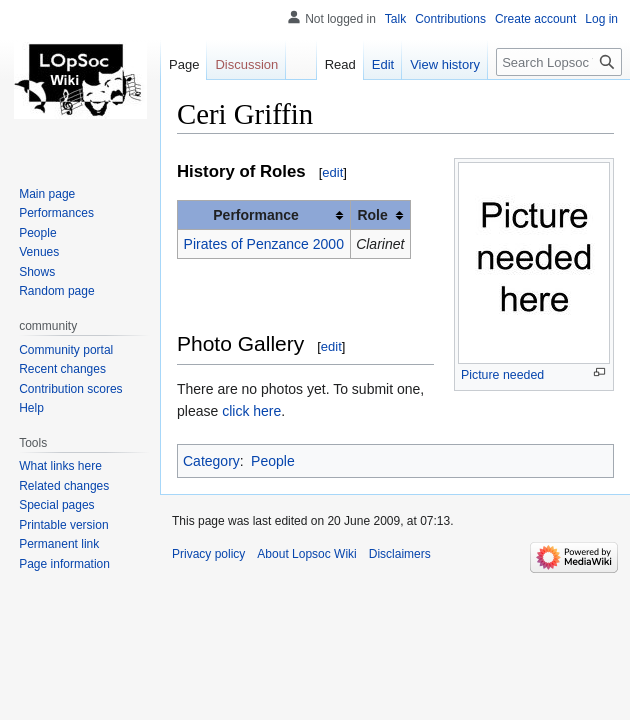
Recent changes (62, 369)
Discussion (246, 64)
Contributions (450, 19)
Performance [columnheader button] (256, 215)
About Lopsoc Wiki (306, 554)
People (273, 461)
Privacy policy (208, 554)
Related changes (64, 486)
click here (251, 411)
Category (211, 461)
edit (332, 172)
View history (445, 64)
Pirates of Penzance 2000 (264, 244)
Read (340, 64)
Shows (37, 272)
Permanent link (59, 544)
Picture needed (502, 375)
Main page (47, 194)
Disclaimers (400, 554)
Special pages (56, 505)
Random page (56, 291)
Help (31, 408)
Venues (39, 252)
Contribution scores (70, 389)
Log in (601, 19)
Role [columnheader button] (372, 215)
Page (184, 64)
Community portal (66, 350)
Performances (56, 213)
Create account (535, 19)
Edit (383, 64)
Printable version (63, 525)
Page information (64, 564)
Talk (395, 19)
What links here (60, 466)
